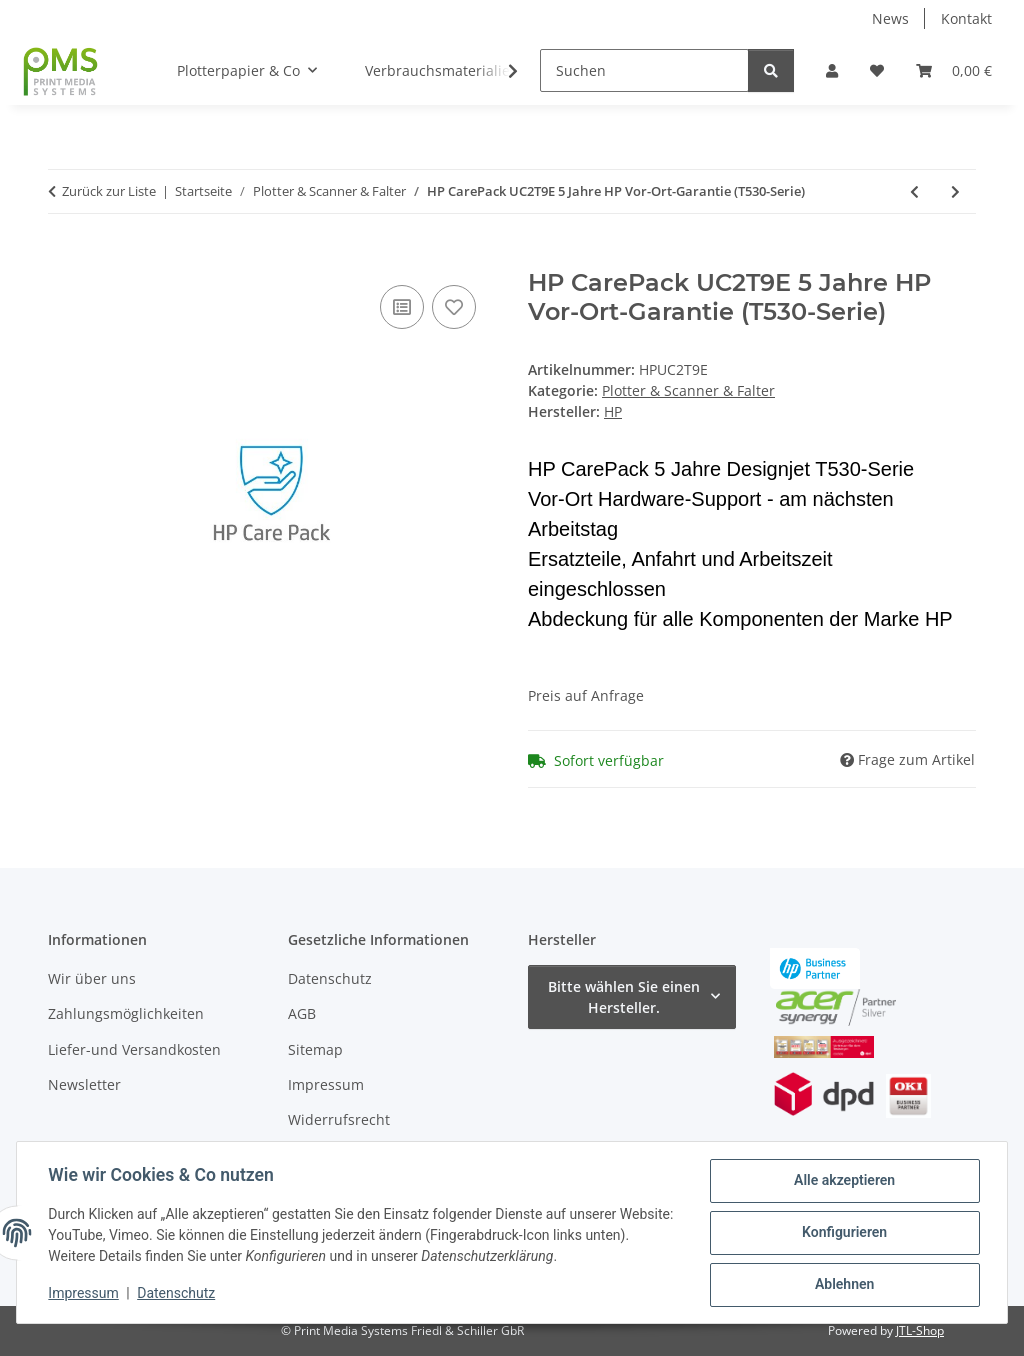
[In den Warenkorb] (64, 258)
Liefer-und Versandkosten (134, 1049)
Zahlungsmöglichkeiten (126, 1013)
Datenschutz (177, 1294)
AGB (302, 1013)
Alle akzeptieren (843, 1181)
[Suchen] (644, 70)
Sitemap (315, 1049)
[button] (832, 70)
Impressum (84, 1294)
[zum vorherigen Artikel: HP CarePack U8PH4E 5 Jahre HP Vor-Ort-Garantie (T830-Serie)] (914, 191)
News (890, 18)
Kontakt (966, 18)
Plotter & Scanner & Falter (688, 390)
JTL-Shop (920, 1330)
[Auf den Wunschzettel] (454, 307)
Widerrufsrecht (339, 1119)
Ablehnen (843, 1285)
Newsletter (84, 1084)
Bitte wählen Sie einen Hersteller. (624, 997)
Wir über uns (92, 978)
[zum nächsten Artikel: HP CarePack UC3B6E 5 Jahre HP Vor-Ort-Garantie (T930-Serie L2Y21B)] (955, 191)
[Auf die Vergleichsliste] (402, 307)
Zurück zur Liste (109, 191)
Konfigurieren (843, 1233)
